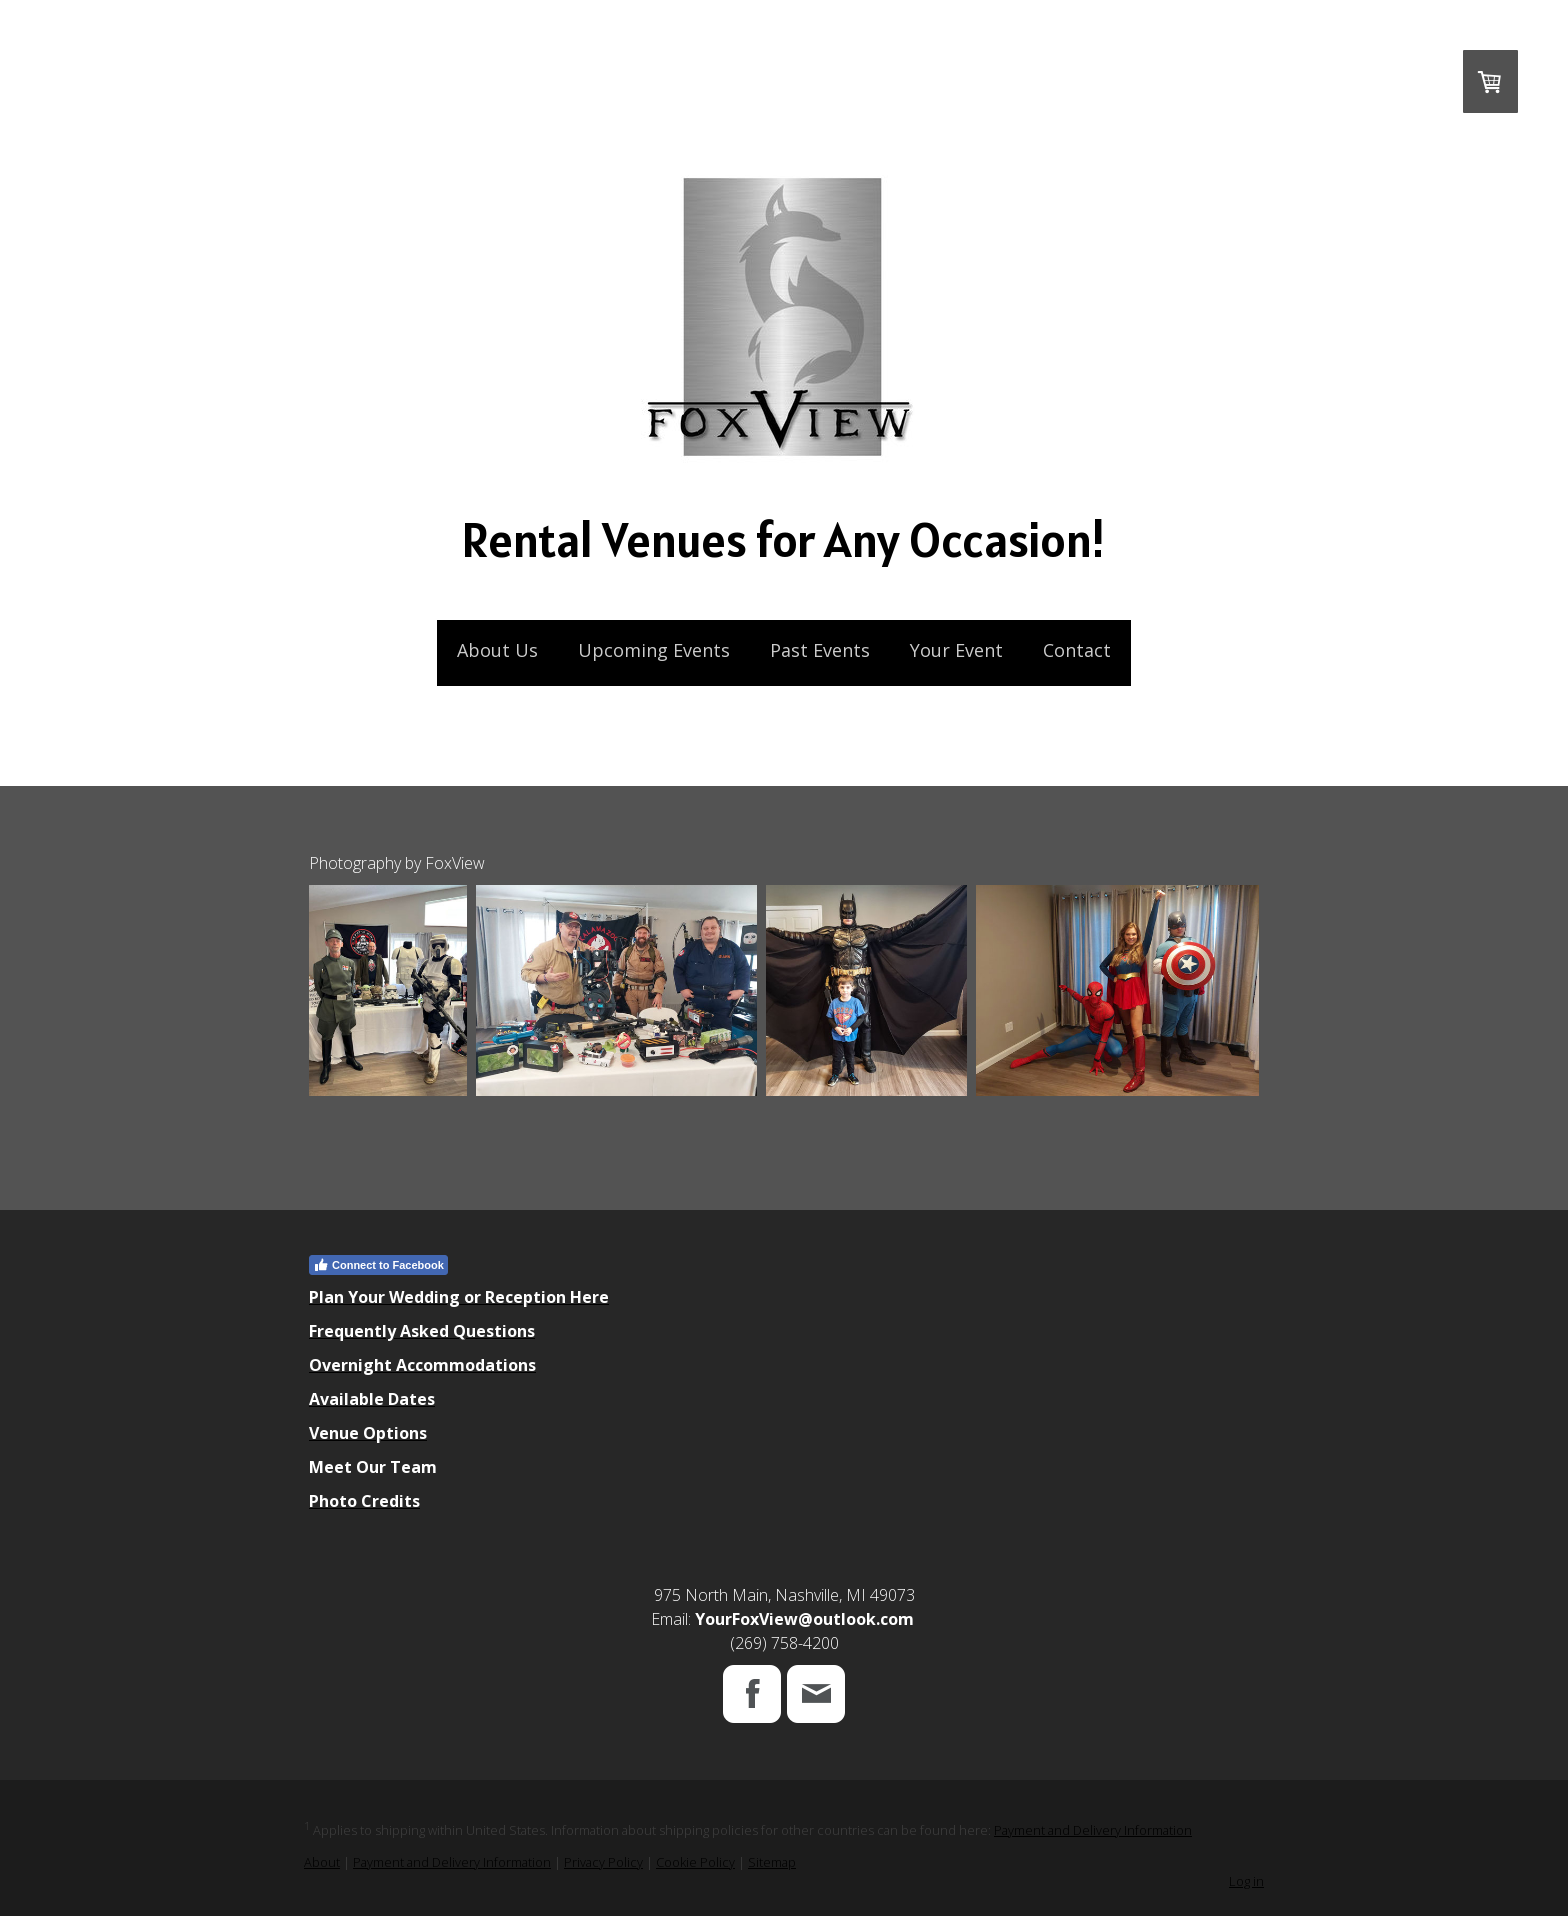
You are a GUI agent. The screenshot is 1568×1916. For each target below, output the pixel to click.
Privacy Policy (603, 1862)
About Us (497, 650)
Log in (1246, 1881)
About (322, 1862)
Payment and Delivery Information (1093, 1830)
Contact (1077, 650)
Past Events (820, 650)
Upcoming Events (654, 650)
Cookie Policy (695, 1862)
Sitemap (772, 1862)
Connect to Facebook (378, 1265)
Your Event (956, 650)
